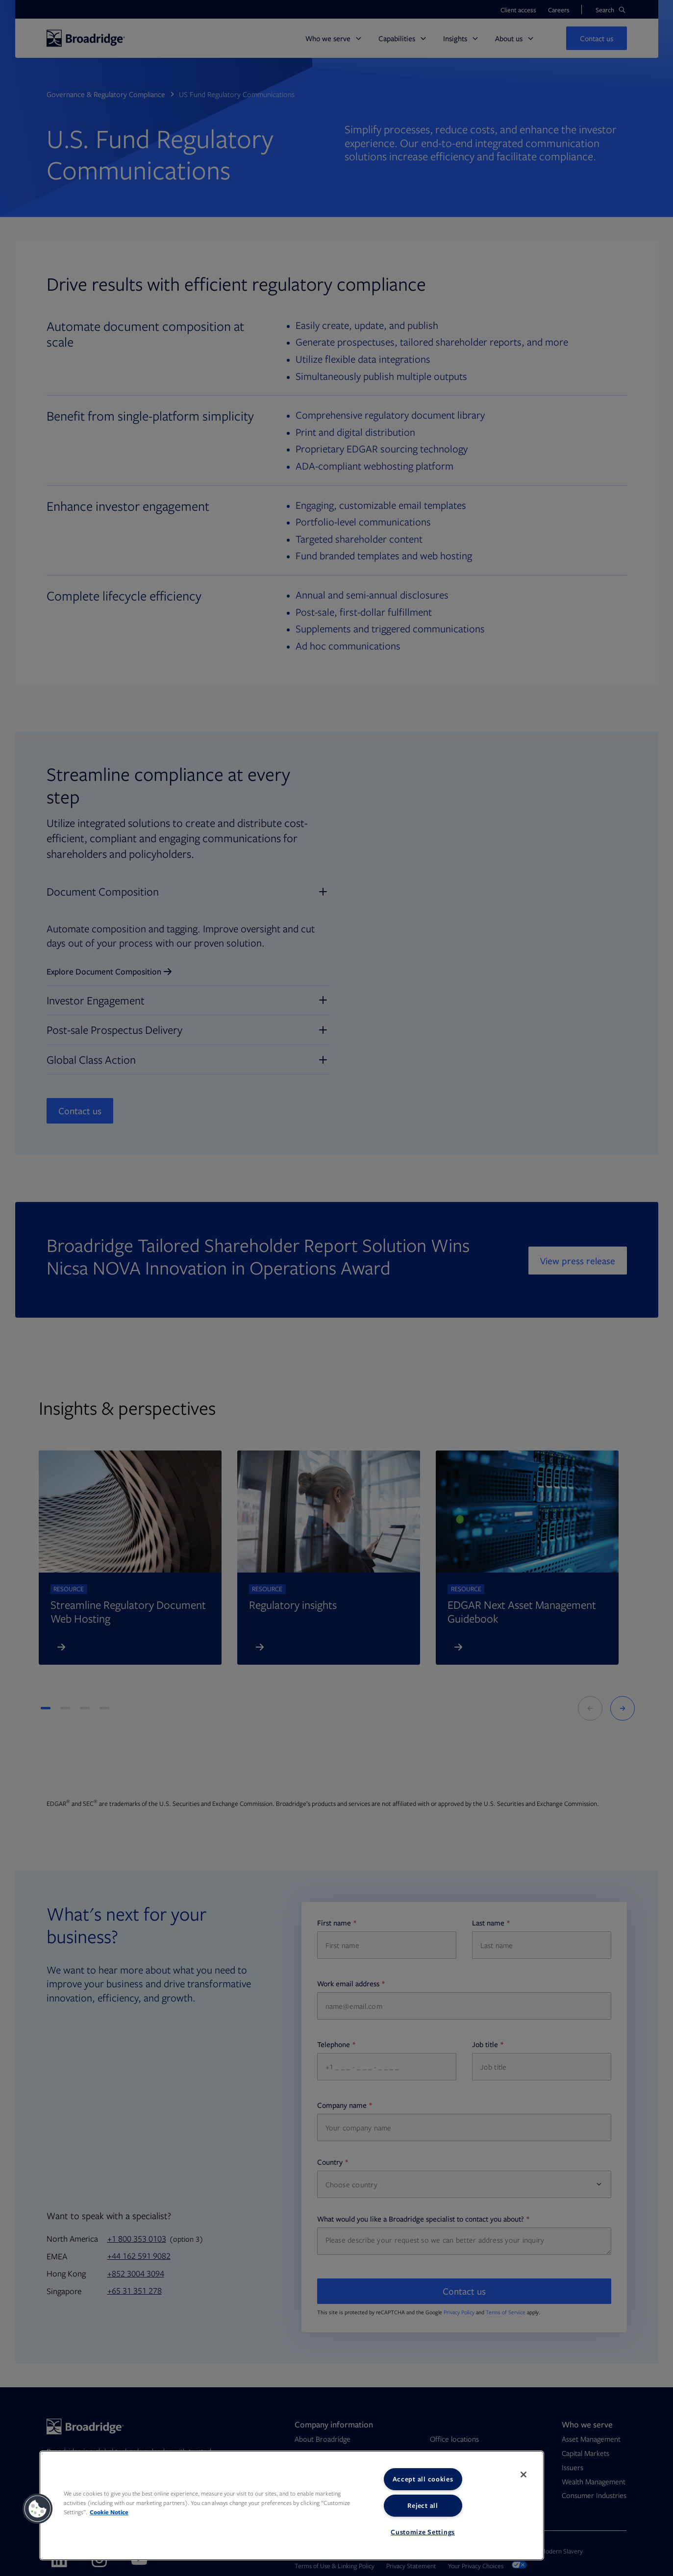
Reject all (422, 2505)
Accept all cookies (423, 2479)
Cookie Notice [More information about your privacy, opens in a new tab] (109, 2512)
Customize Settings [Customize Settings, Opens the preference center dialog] (423, 2531)
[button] (37, 2509)
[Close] (523, 2474)
